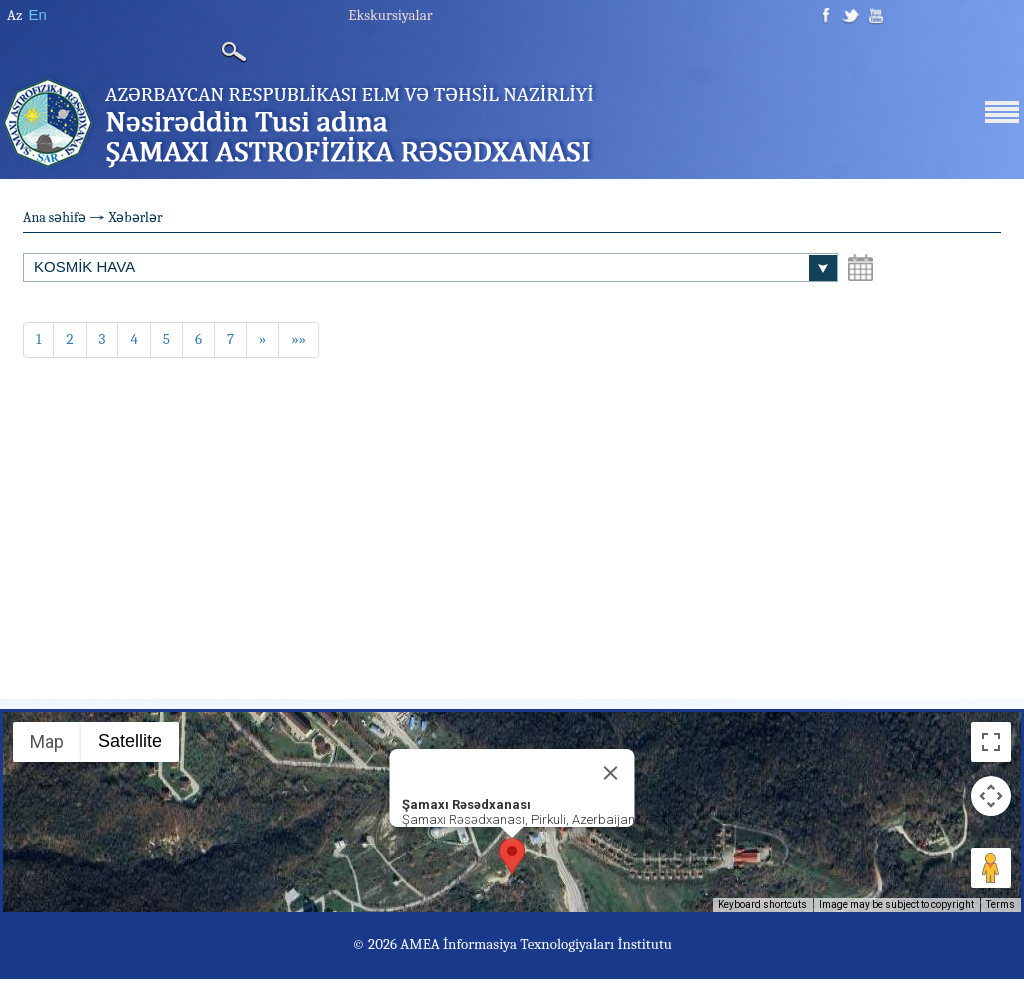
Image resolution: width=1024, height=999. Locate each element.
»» (298, 339)
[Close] (611, 773)
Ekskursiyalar (390, 15)
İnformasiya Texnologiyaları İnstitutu (557, 944)
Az (14, 15)
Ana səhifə (54, 217)
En (37, 14)
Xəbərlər (135, 217)
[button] (512, 856)
